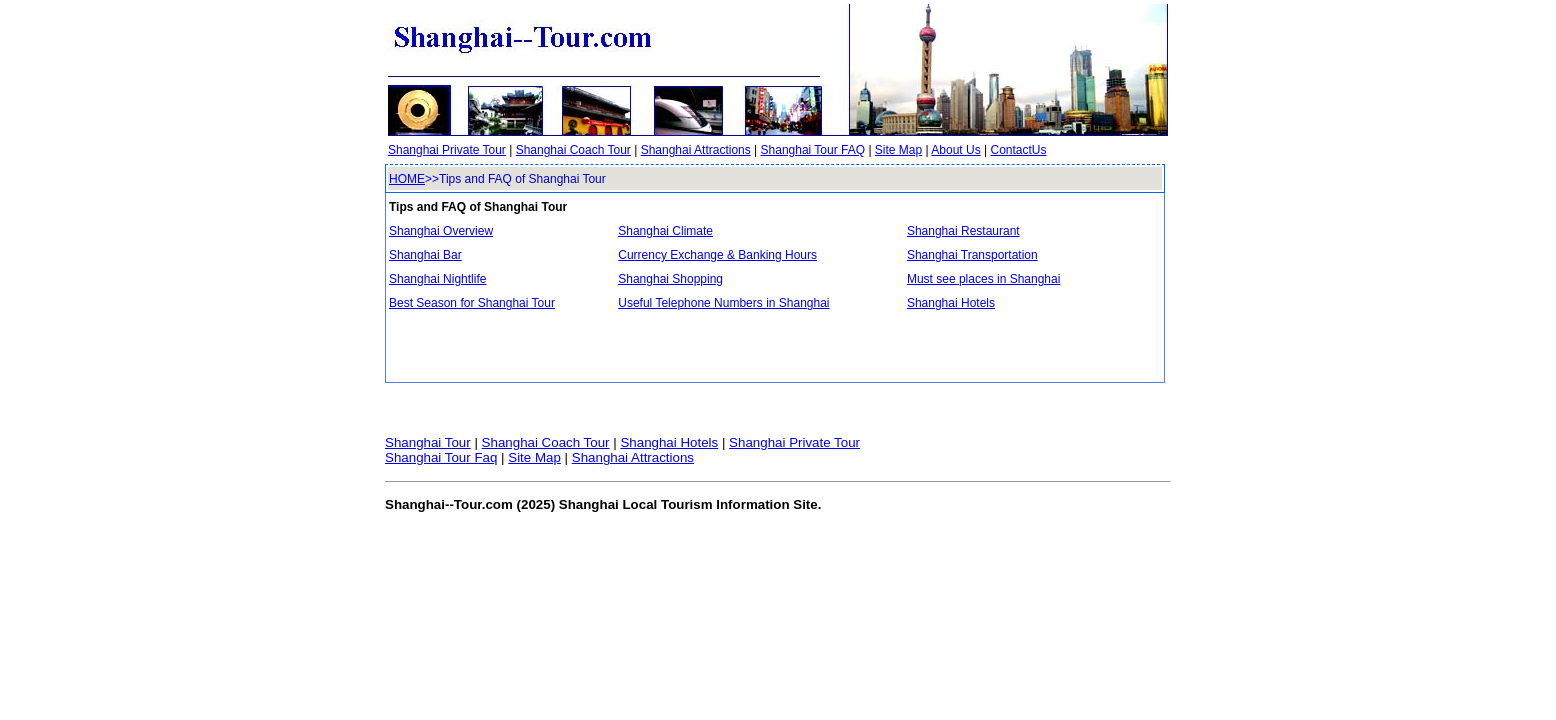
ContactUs (1018, 150)
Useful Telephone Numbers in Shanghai (723, 303)
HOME (407, 179)
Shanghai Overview (441, 231)
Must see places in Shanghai (983, 279)
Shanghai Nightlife (437, 279)
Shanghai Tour (428, 442)
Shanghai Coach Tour (573, 150)
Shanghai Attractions (696, 150)
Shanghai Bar (425, 255)
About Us (955, 150)
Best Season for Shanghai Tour (472, 303)
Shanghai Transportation (972, 255)
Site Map (898, 150)
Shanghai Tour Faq (441, 457)
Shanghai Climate (665, 231)
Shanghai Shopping (670, 279)
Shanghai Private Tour (447, 150)
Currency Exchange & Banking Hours (717, 255)
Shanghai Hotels (951, 303)
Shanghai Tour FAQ (813, 150)
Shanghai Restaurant (963, 231)
